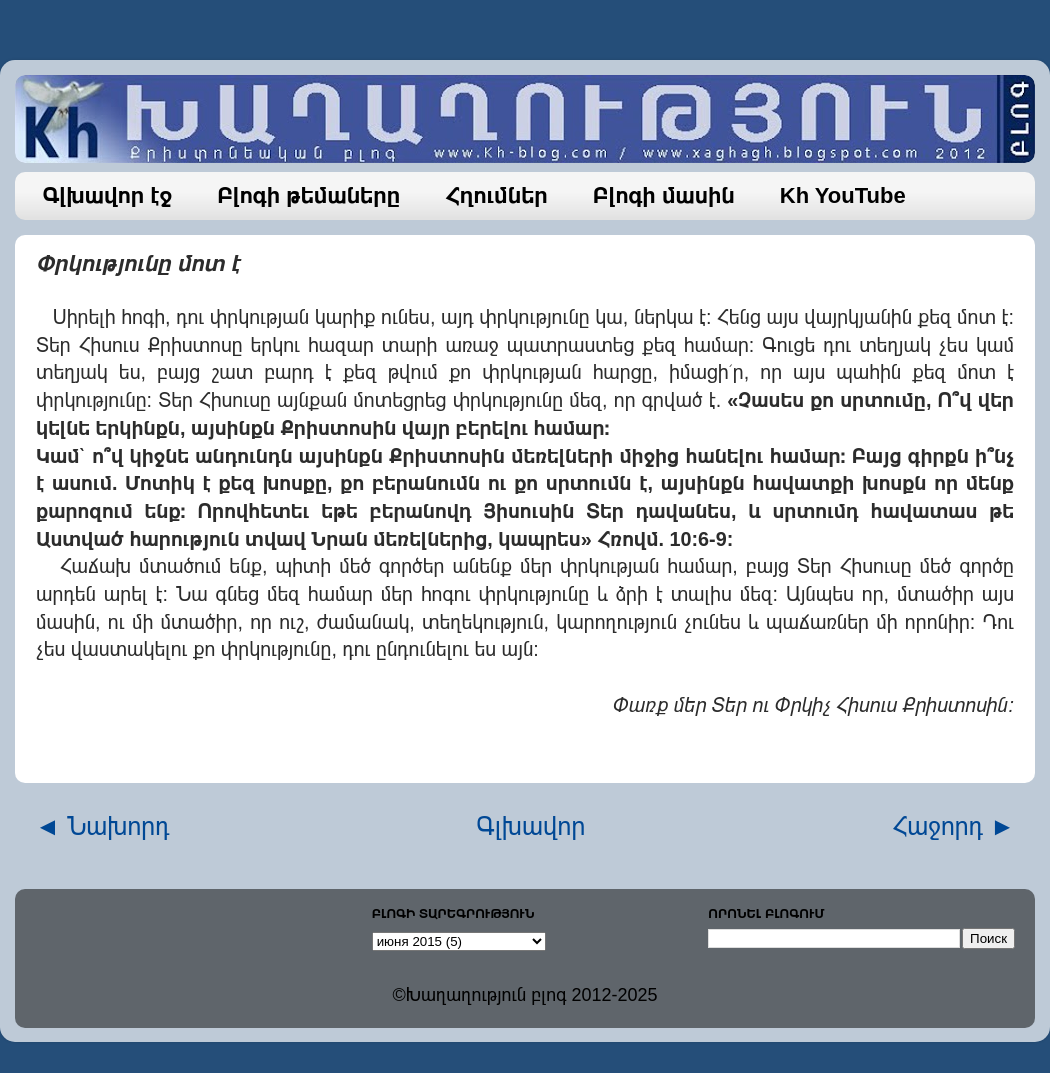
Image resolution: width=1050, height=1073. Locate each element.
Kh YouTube (843, 195)
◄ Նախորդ (102, 826)
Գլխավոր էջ (108, 195)
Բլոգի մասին (664, 195)
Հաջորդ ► (953, 826)
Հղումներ (496, 195)
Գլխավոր (531, 826)
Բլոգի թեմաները (308, 195)
